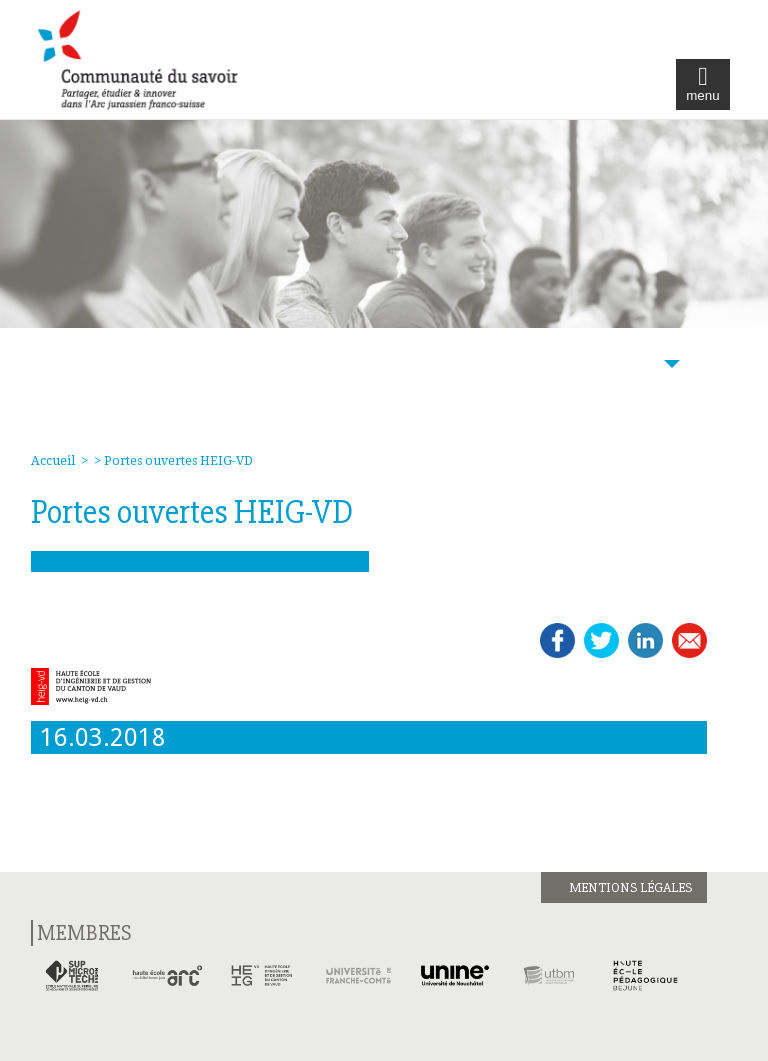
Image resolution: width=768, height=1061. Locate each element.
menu (702, 84)
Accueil (53, 461)
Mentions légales (630, 887)
